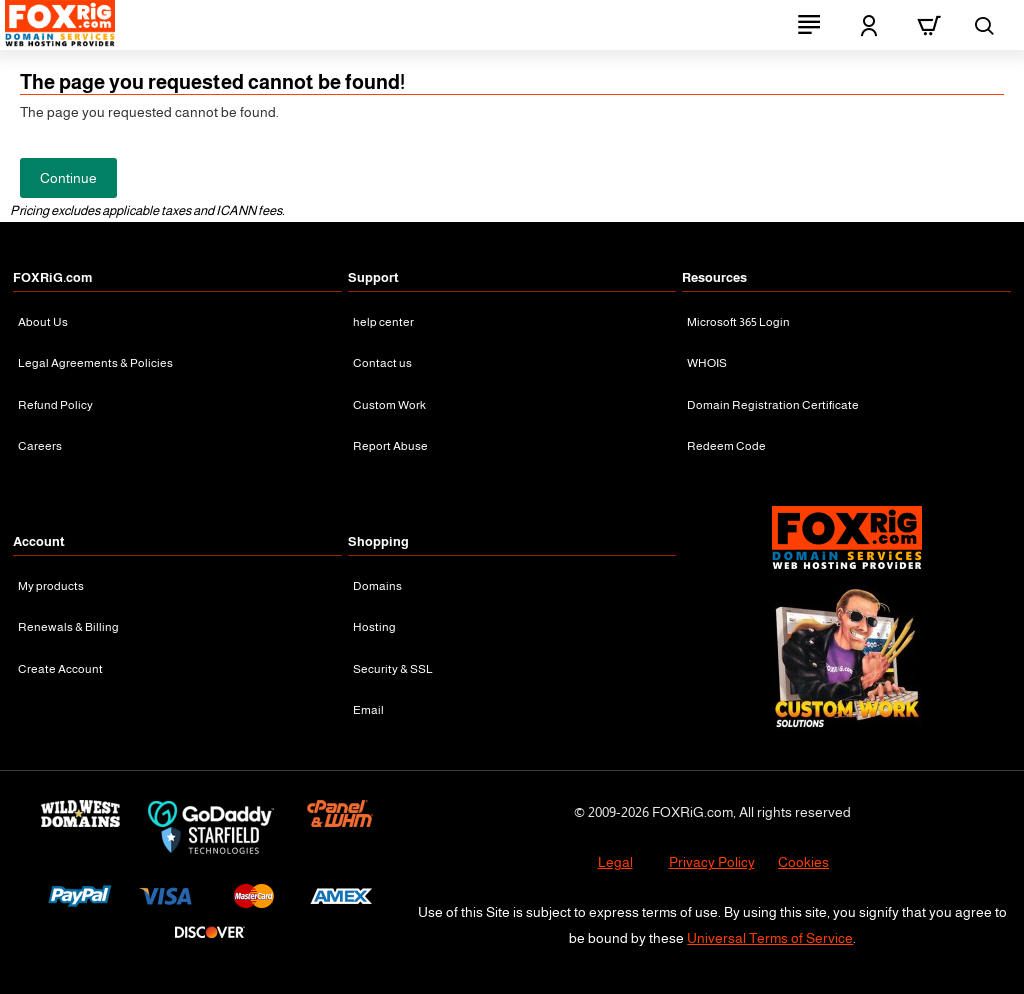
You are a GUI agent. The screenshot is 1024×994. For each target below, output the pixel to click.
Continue (68, 178)
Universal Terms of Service (770, 938)
